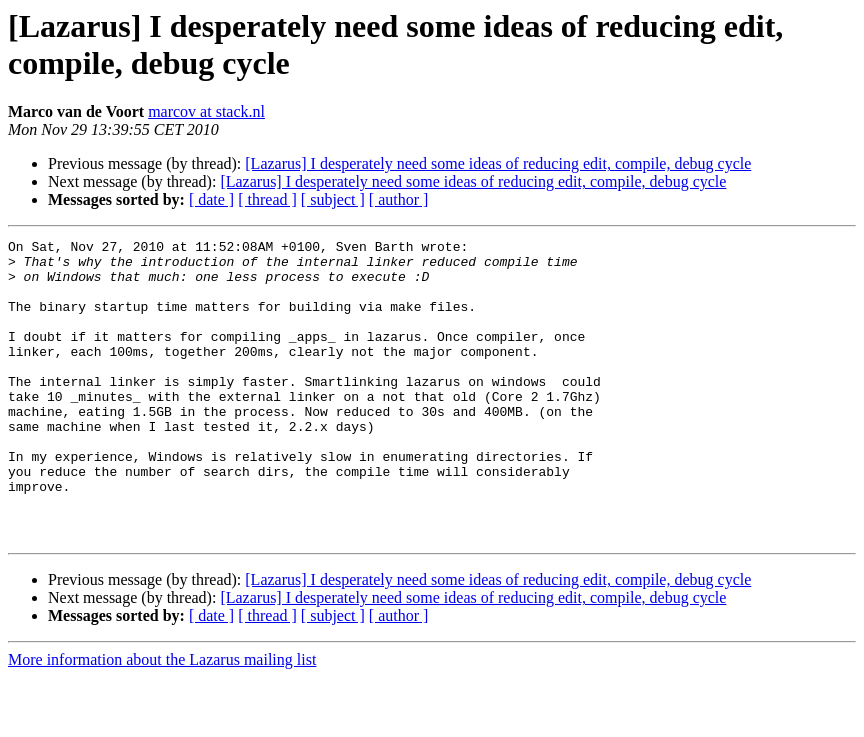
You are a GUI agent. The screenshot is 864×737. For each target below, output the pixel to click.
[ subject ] (333, 199)
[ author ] (399, 199)
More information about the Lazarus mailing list (162, 719)
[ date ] (211, 199)
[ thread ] (267, 199)
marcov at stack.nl (206, 111)
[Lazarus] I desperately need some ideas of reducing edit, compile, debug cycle (498, 163)
